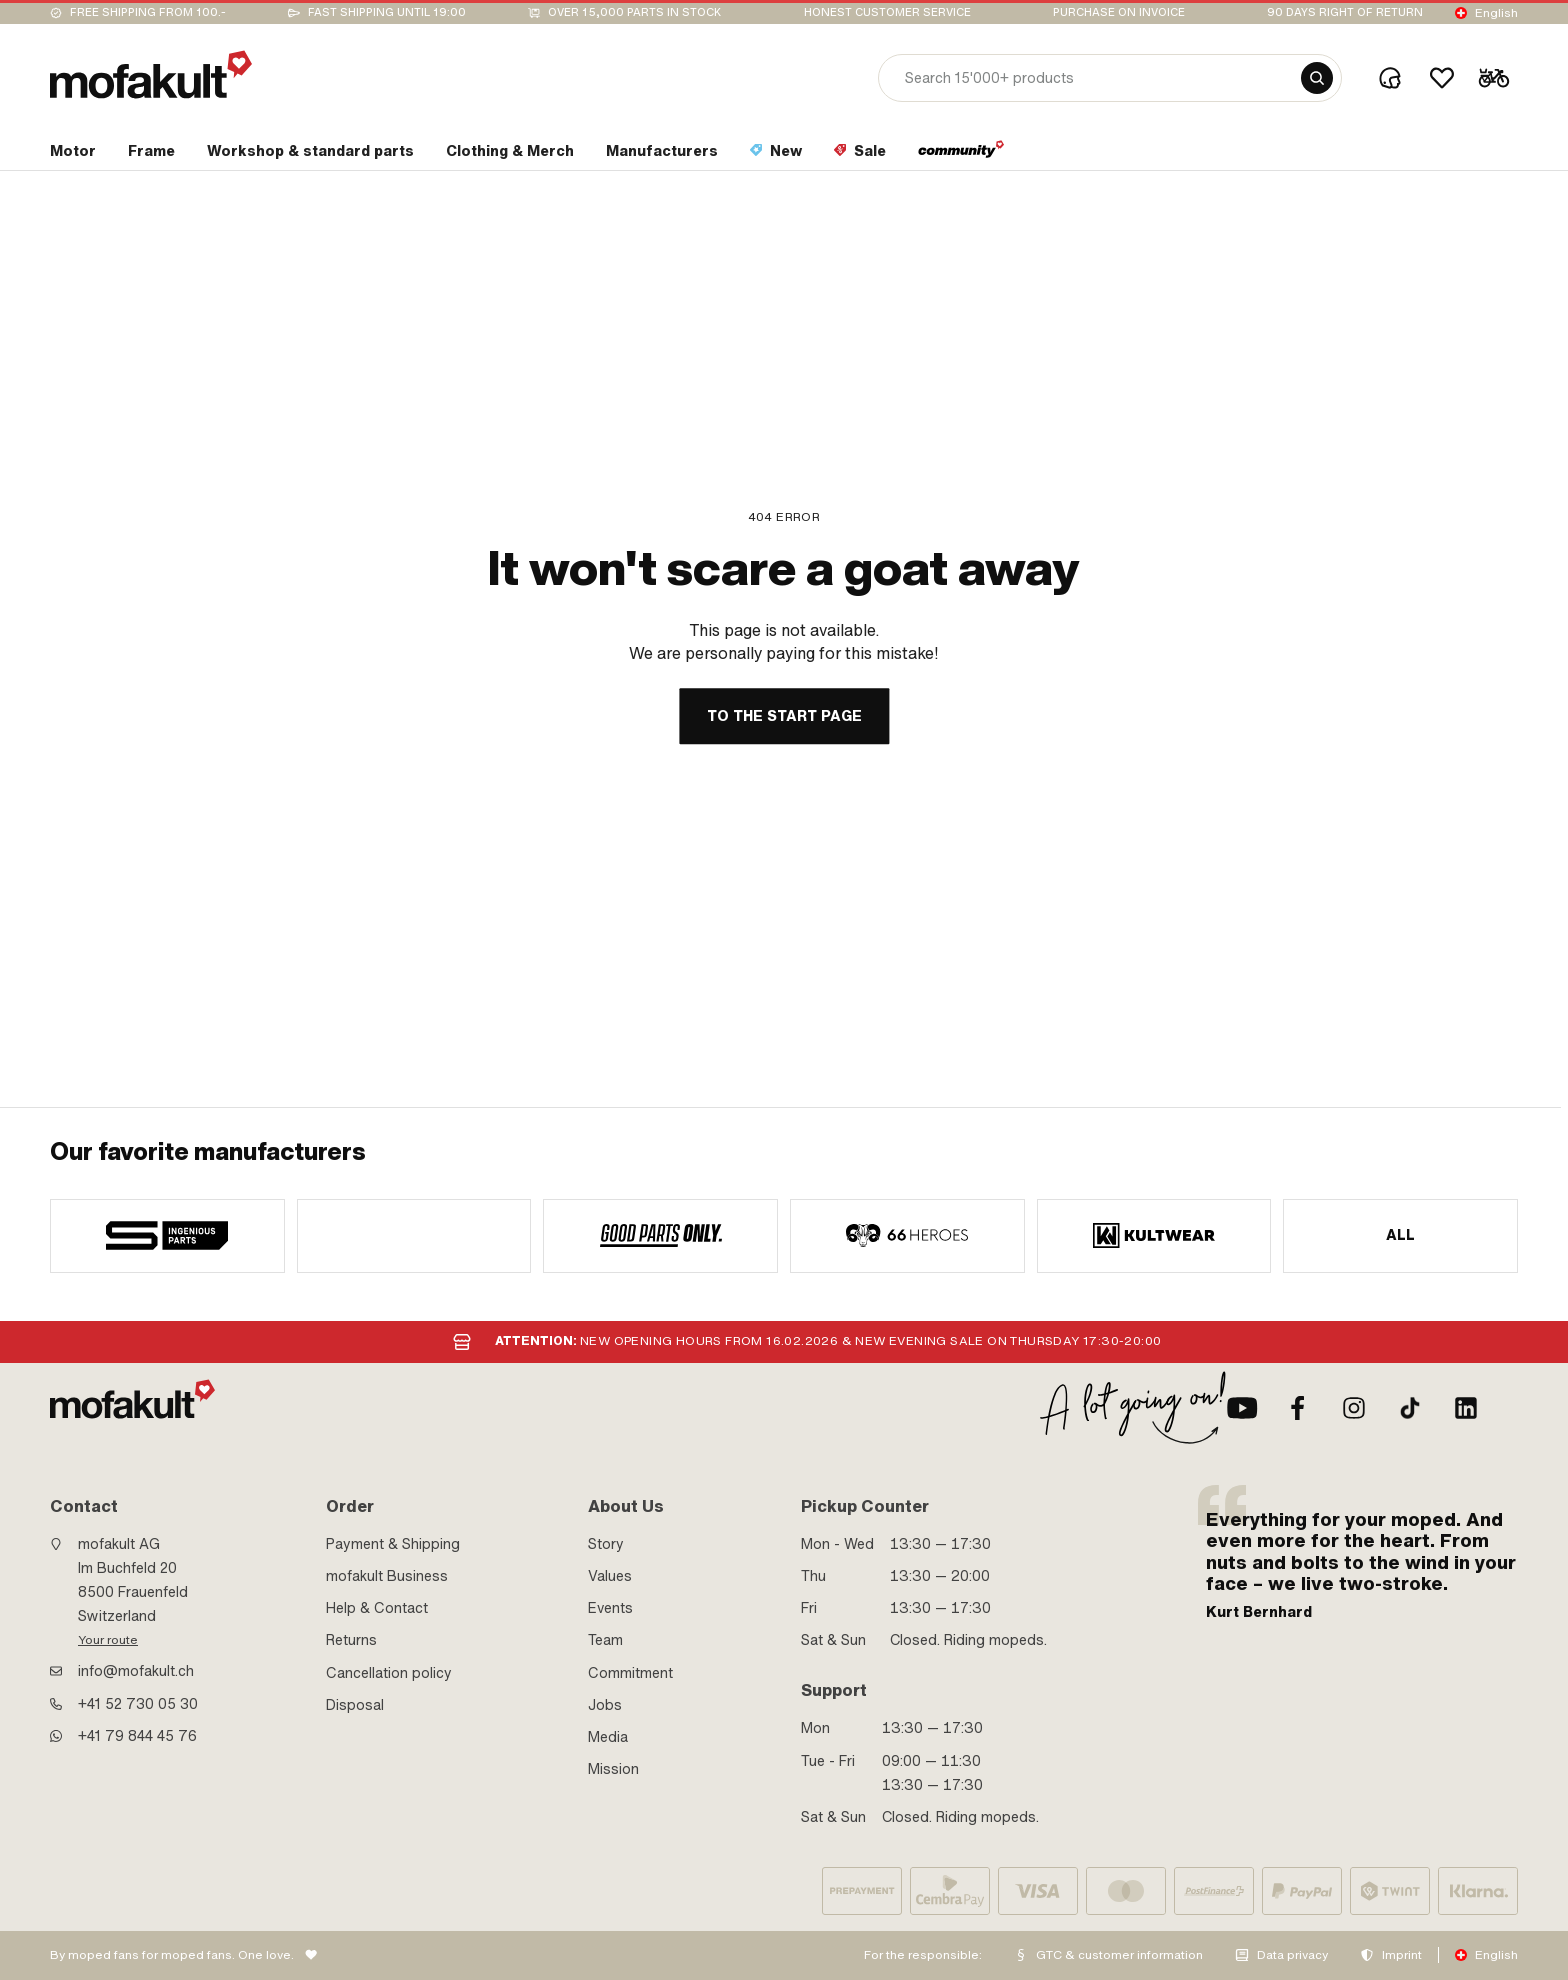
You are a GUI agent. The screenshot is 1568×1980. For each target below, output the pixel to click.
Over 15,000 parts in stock (634, 12)
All (1401, 1235)
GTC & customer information (1119, 1955)
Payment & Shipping (393, 1544)
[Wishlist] (1442, 78)
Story (606, 1544)
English (1496, 13)
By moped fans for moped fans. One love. (172, 1955)
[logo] (151, 74)
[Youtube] (1242, 1408)
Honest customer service (887, 12)
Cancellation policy (389, 1673)
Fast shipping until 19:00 (387, 12)
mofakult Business (387, 1576)
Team (605, 1640)
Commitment (630, 1673)
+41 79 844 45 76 (137, 1736)
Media (608, 1737)
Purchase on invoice (1119, 12)
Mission (613, 1769)
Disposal (355, 1705)
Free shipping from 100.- (148, 12)
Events (610, 1608)
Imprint (1402, 1955)
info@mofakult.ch (136, 1671)
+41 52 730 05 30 (138, 1704)
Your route (108, 1640)
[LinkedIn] (1466, 1408)
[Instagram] (1354, 1408)
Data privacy (1292, 1955)
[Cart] (1494, 78)
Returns (351, 1640)
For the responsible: (923, 1955)
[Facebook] (1298, 1408)
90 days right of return (1345, 12)
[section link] (73, 155)
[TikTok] (1410, 1408)
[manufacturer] (167, 1236)
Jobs (605, 1705)
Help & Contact (377, 1608)
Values (610, 1576)
